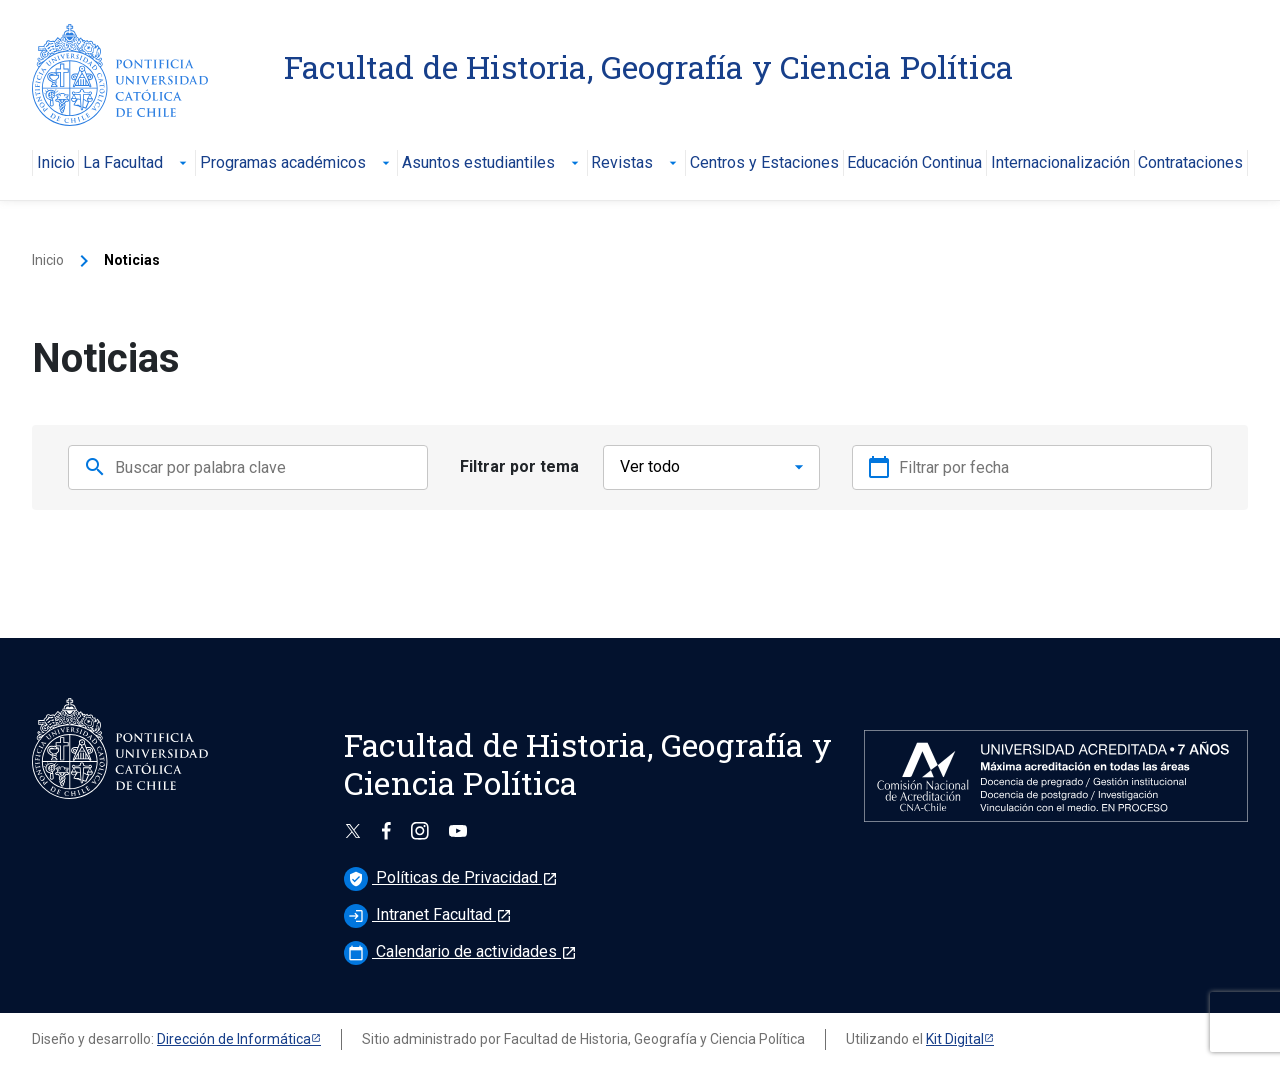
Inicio (56, 163)
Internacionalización (1060, 163)
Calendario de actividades (460, 951)
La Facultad (137, 163)
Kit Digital (955, 1039)
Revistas (636, 163)
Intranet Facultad (428, 914)
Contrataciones (1190, 163)
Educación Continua (914, 163)
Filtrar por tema (519, 466)
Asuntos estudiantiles (492, 163)
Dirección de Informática (234, 1039)
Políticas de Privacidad (451, 877)
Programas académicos (297, 163)
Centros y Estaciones (764, 163)
